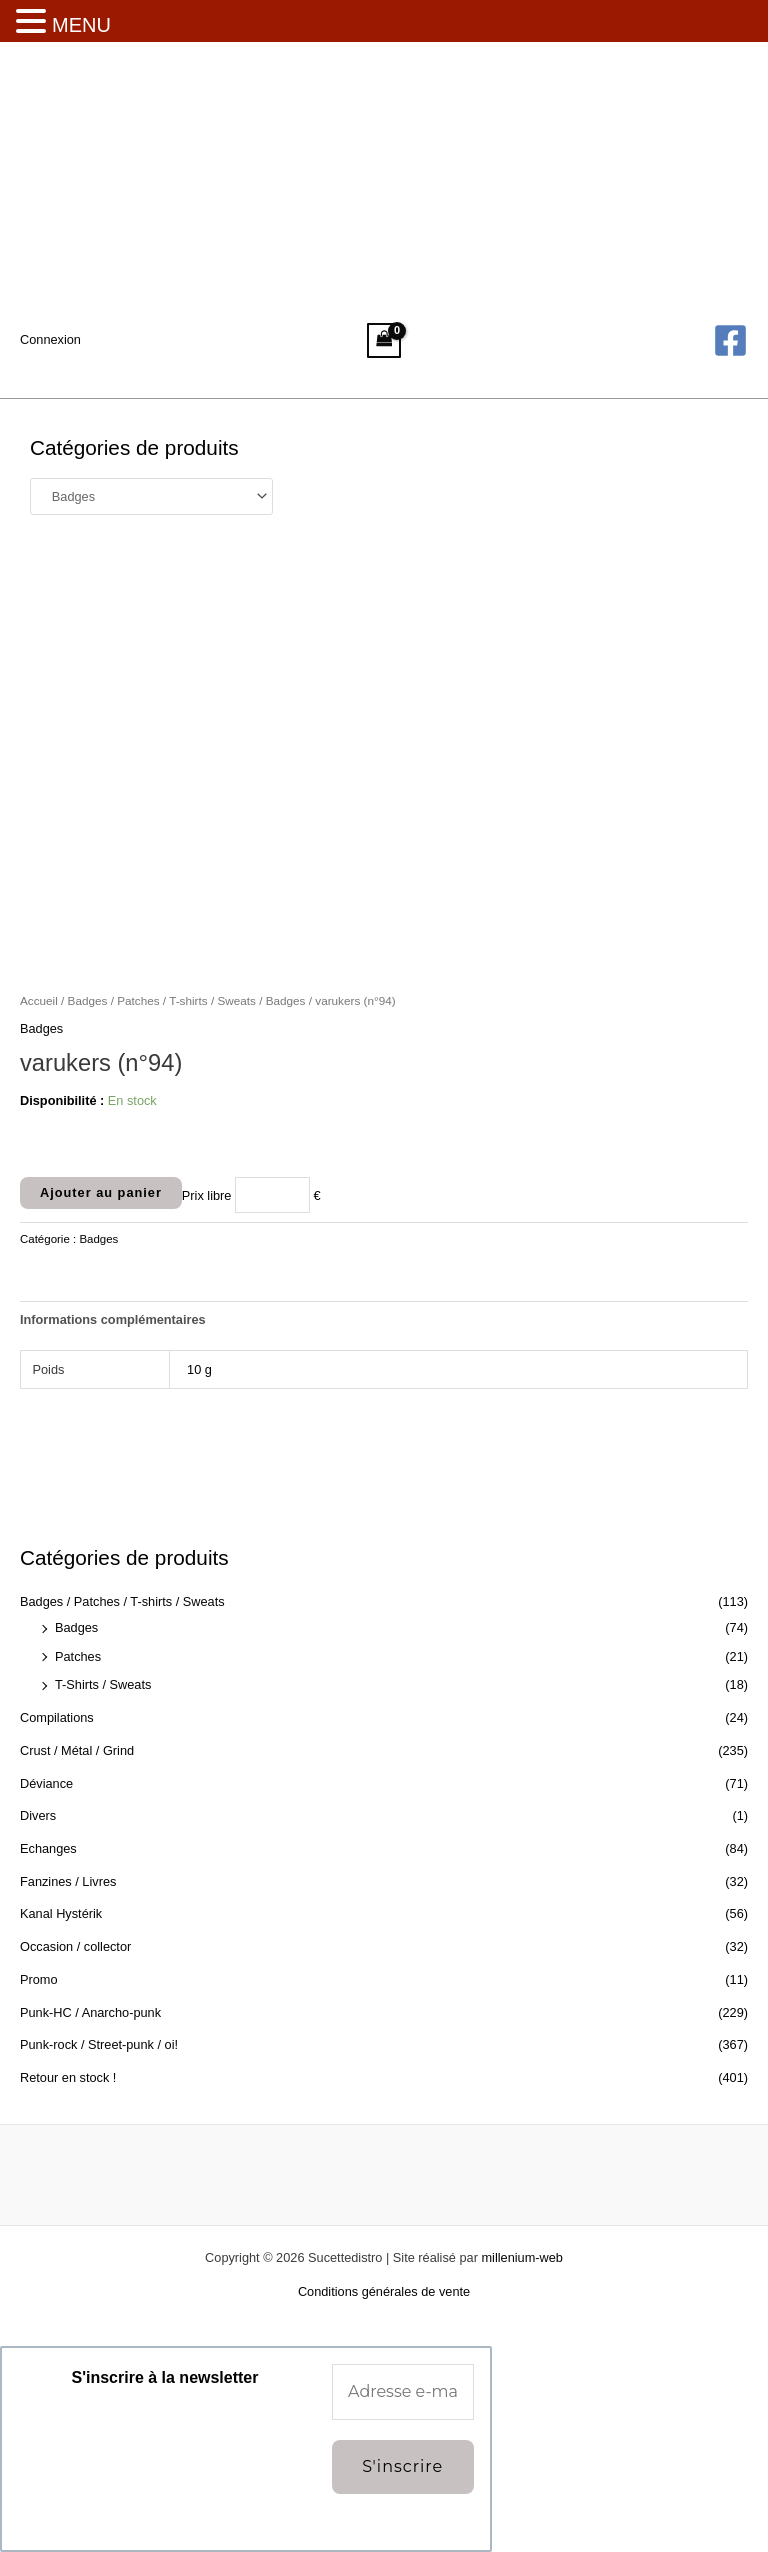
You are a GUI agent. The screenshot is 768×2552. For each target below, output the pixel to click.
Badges (76, 1627)
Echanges (48, 1848)
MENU (81, 25)
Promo (39, 1979)
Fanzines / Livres (68, 1881)
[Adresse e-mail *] (403, 2392)
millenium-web (521, 2257)
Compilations (57, 1717)
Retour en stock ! (68, 2077)
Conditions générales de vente (384, 2291)
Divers (38, 1815)
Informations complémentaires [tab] (113, 1319)
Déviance (46, 1783)
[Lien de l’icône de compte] (50, 340)
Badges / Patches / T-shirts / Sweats (122, 1601)
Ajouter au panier (101, 1192)
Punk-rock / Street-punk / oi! (99, 2044)
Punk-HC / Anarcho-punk (90, 2012)
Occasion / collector (75, 1946)
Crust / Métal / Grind (77, 1750)
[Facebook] (730, 340)
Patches (78, 1656)
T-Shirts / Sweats (103, 1684)
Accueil (39, 1000)
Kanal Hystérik (61, 1913)
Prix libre (207, 1194)
